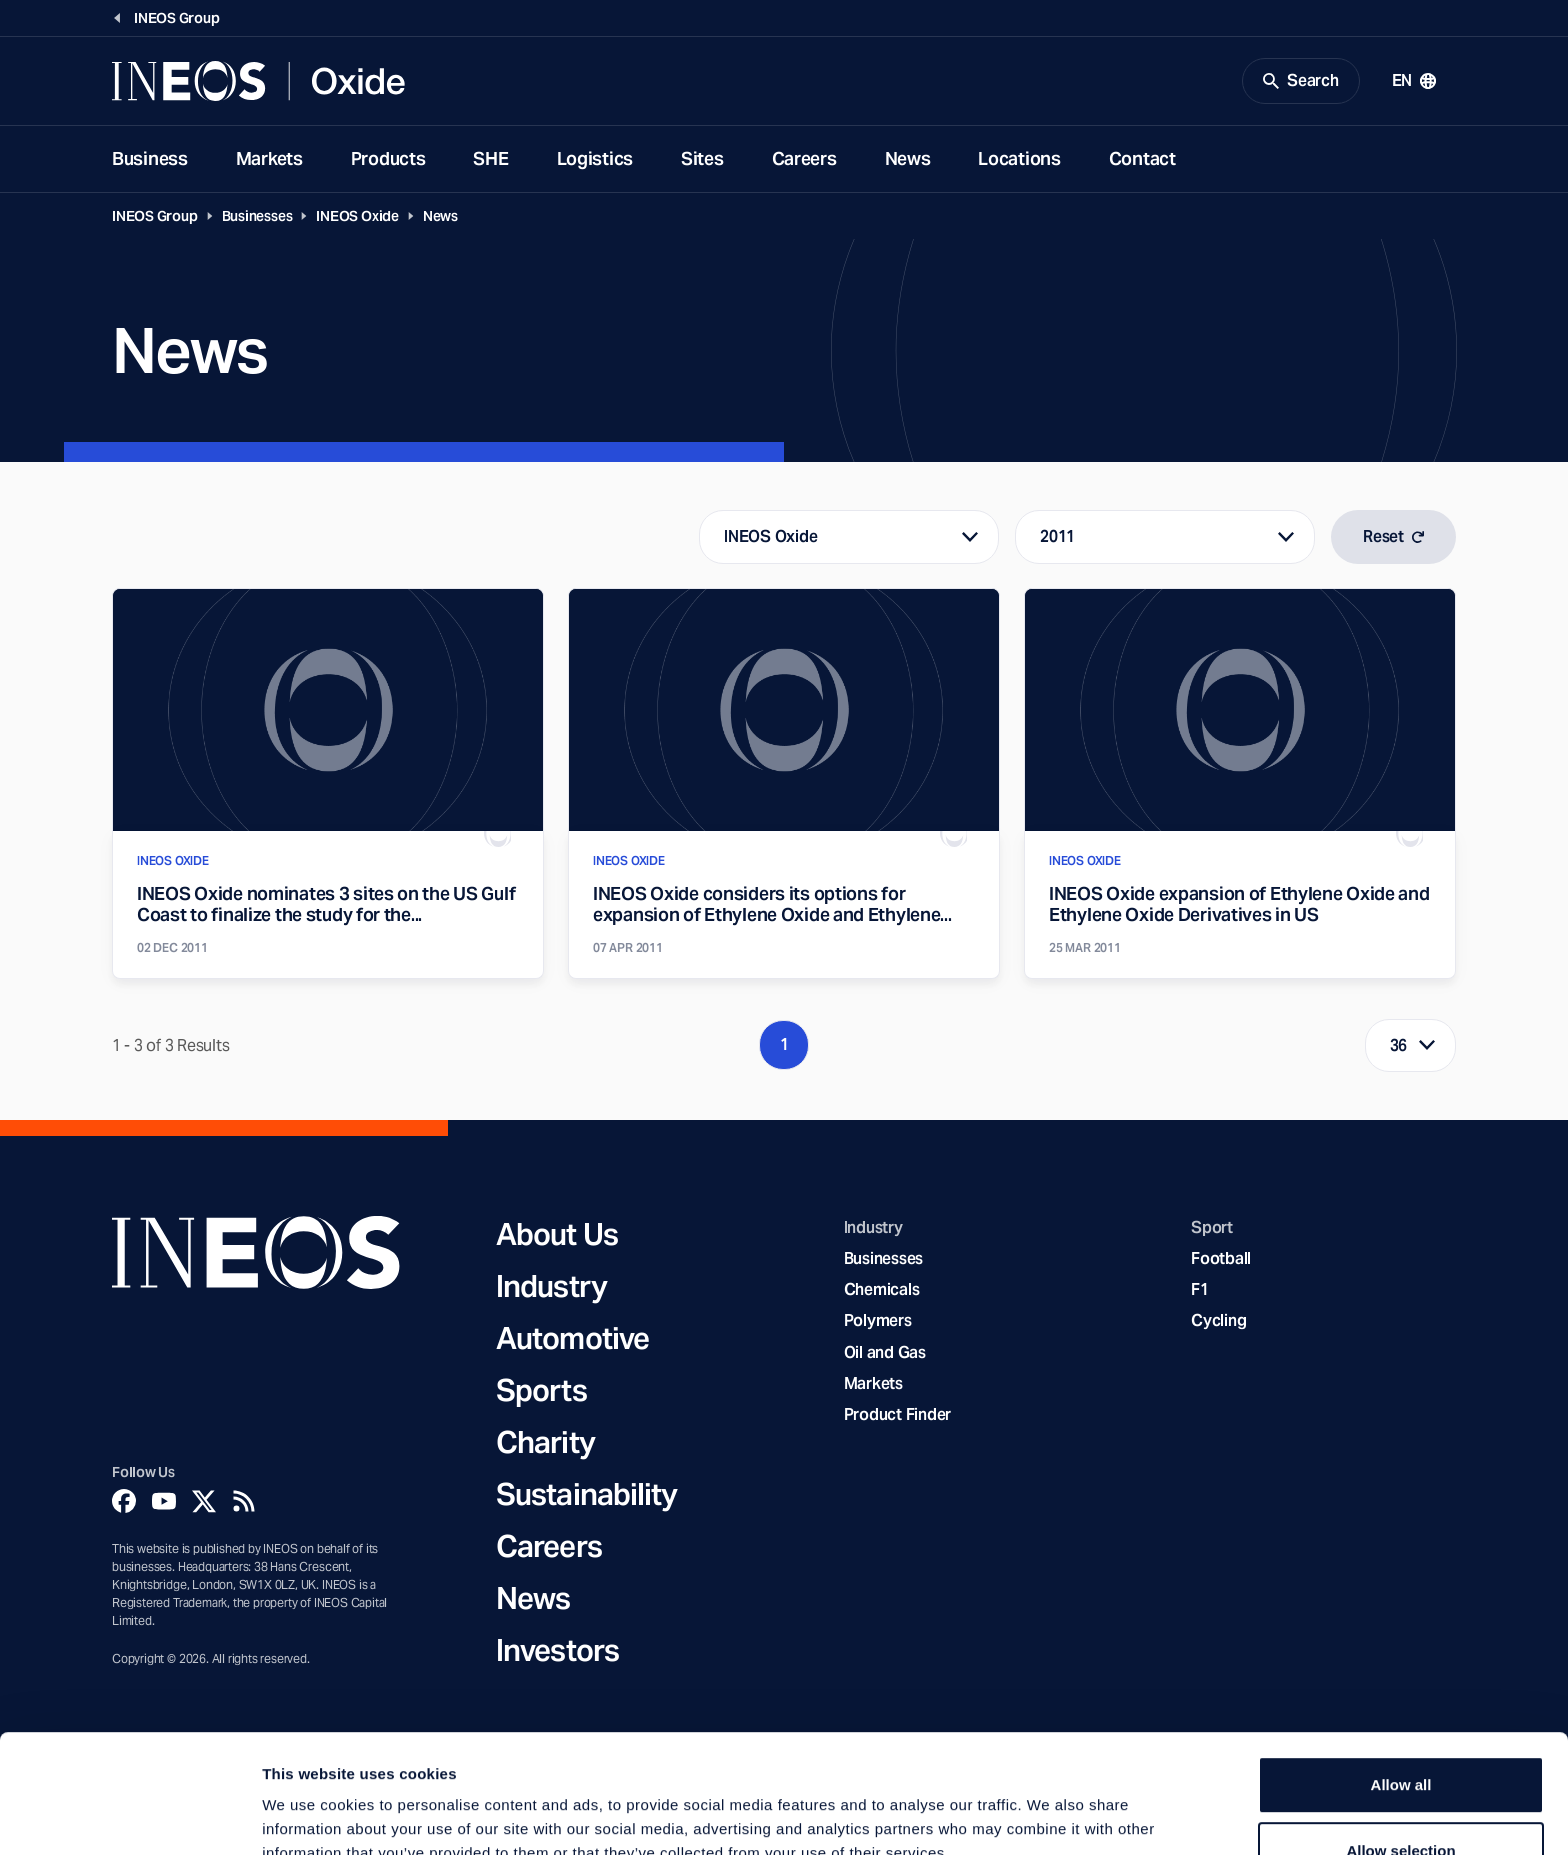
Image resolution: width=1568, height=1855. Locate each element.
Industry (551, 1286)
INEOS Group (155, 216)
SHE (490, 158)
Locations (1019, 158)
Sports (541, 1390)
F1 (1200, 1289)
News (908, 158)
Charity (545, 1442)
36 (1399, 1045)
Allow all (1401, 1673)
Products (388, 158)
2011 (1057, 536)
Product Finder (897, 1414)
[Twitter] (204, 1501)
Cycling (1218, 1320)
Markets (269, 158)
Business (150, 158)
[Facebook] (124, 1501)
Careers (804, 158)
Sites (702, 158)
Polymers (878, 1320)
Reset (1393, 536)
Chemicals (882, 1289)
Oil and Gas (885, 1352)
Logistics (595, 158)
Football (1221, 1258)
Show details (1049, 1815)
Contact (1142, 158)
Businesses (257, 216)
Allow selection (1400, 1739)
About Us (557, 1234)
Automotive (572, 1338)
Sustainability (586, 1494)
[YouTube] (164, 1501)
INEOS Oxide (357, 216)
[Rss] (244, 1501)
